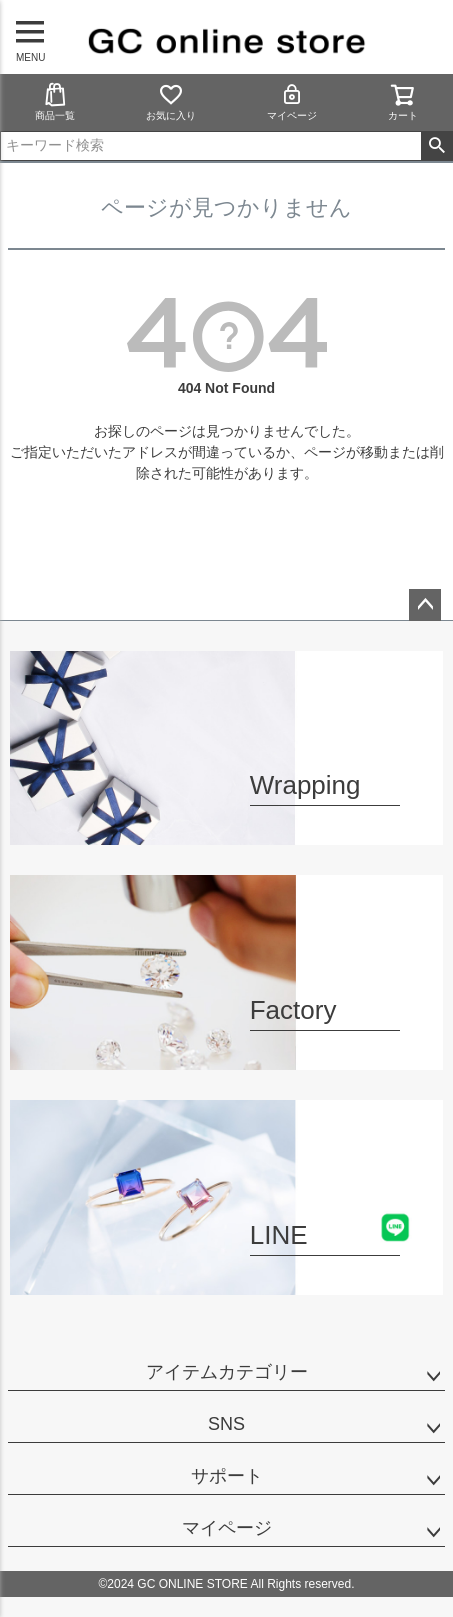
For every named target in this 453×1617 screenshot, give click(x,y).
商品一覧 (55, 101)
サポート (227, 1476)
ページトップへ (425, 605)
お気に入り (171, 101)
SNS (226, 1424)
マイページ (292, 101)
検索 (436, 146)
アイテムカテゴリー (227, 1372)
